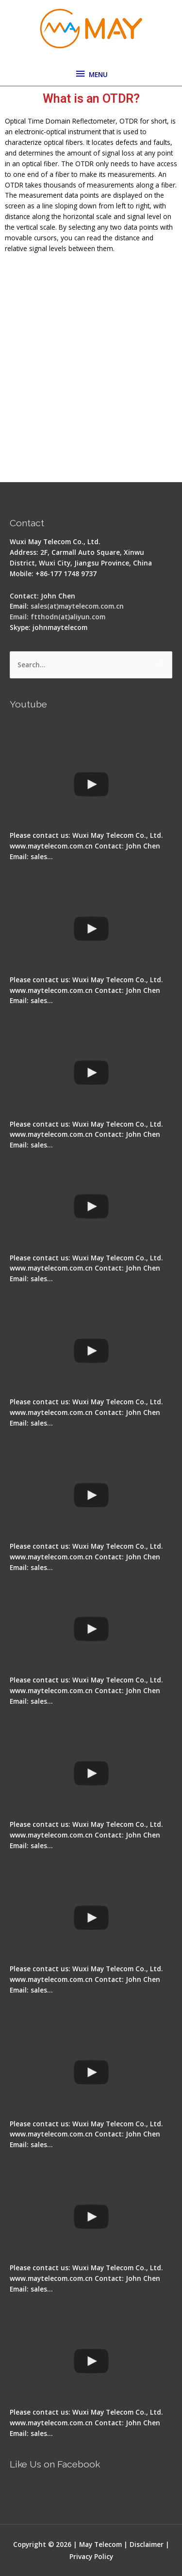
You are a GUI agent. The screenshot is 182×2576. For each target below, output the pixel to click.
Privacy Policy (91, 2556)
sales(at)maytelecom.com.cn (77, 606)
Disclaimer (147, 2544)
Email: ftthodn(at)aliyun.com (57, 616)
